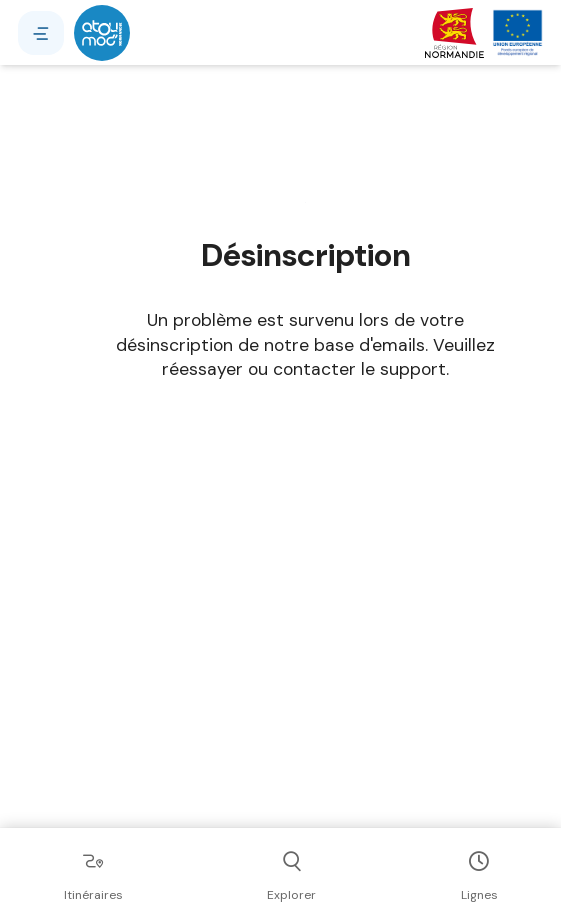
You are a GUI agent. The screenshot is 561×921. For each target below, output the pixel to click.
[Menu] (41, 33)
